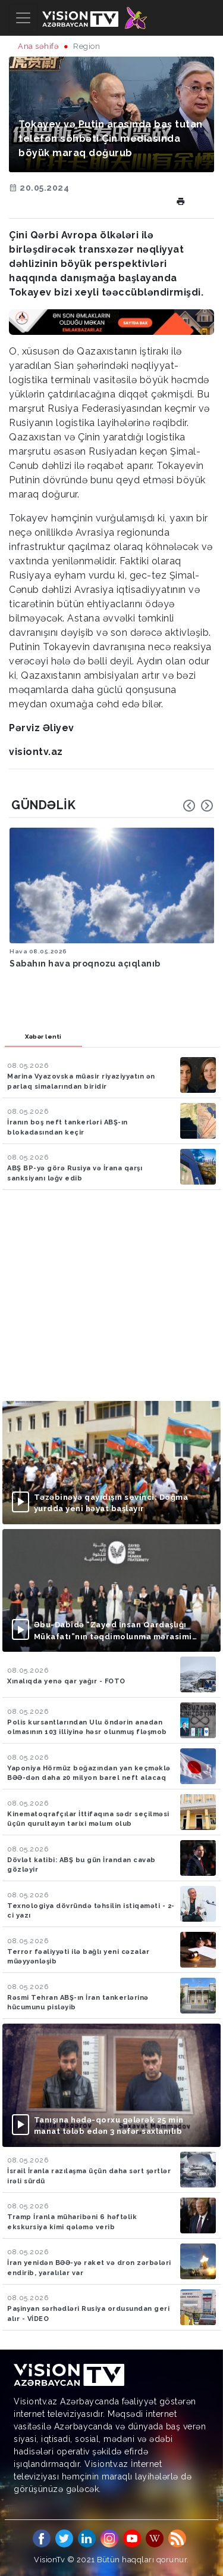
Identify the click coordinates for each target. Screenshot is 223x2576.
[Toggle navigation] (23, 18)
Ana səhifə (38, 46)
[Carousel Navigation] (198, 805)
